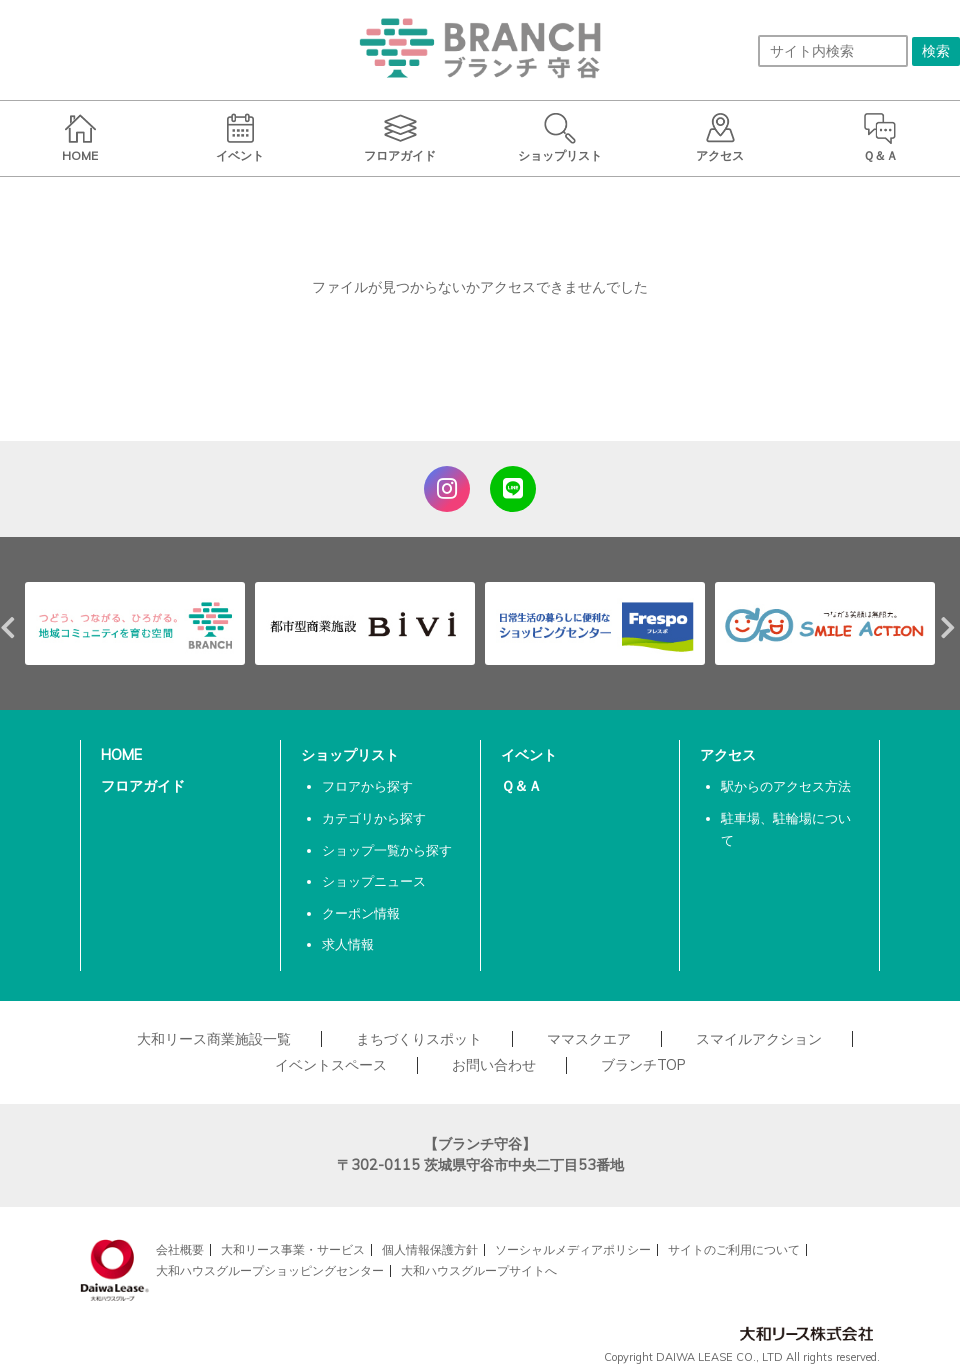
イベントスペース (331, 1065)
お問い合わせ (494, 1065)
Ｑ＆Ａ (521, 786)
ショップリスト (350, 755)
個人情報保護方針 (430, 1249)
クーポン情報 (361, 913)
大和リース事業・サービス (293, 1249)
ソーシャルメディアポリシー (573, 1249)
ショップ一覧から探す (387, 850)
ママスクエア (589, 1039)
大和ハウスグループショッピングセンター (270, 1270)
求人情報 (348, 944)
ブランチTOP (643, 1065)
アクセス (728, 755)
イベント (529, 755)
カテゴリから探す (374, 818)
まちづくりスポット (419, 1039)
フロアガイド (143, 786)
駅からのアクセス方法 (786, 786)
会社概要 (180, 1249)
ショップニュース (374, 881)
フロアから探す (367, 786)
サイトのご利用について (734, 1249)
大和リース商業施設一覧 (214, 1039)
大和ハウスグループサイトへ (479, 1270)
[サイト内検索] (833, 51)
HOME (121, 755)
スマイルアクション (759, 1039)
